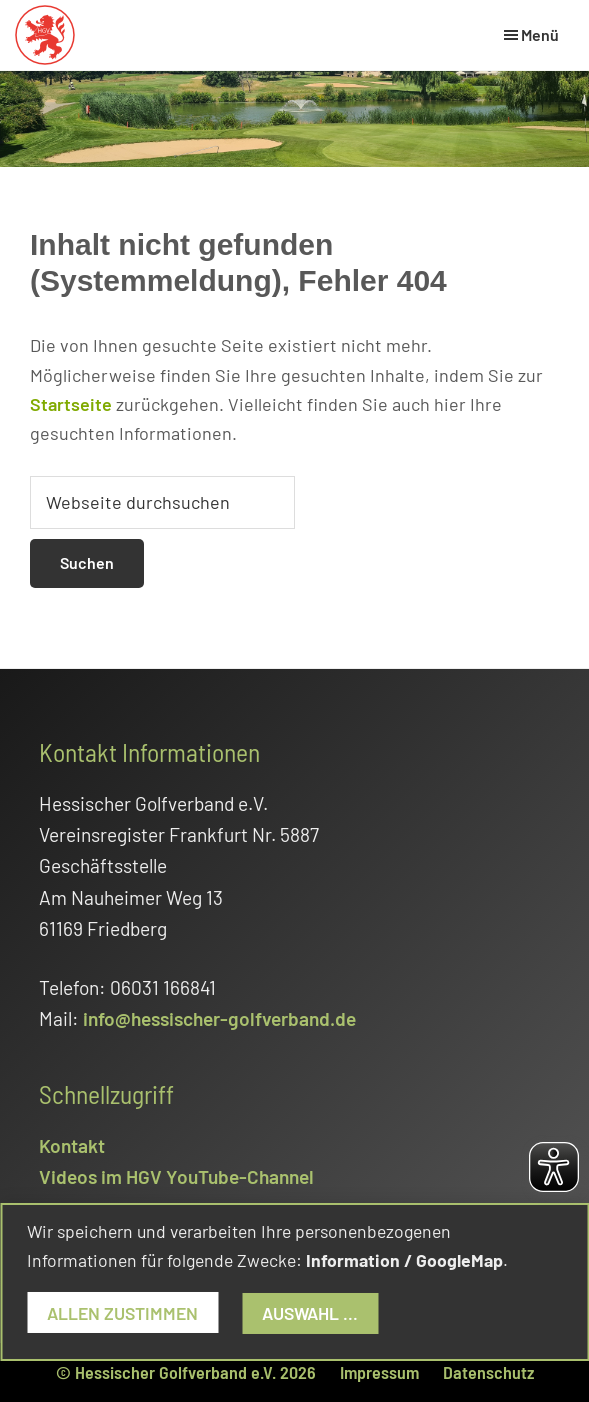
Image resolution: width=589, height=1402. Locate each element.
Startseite (71, 404)
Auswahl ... (310, 1313)
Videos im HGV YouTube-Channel (176, 1176)
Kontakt (72, 1145)
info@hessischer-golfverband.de (219, 1018)
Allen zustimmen (122, 1313)
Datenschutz (488, 1372)
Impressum (379, 1372)
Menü (540, 34)
